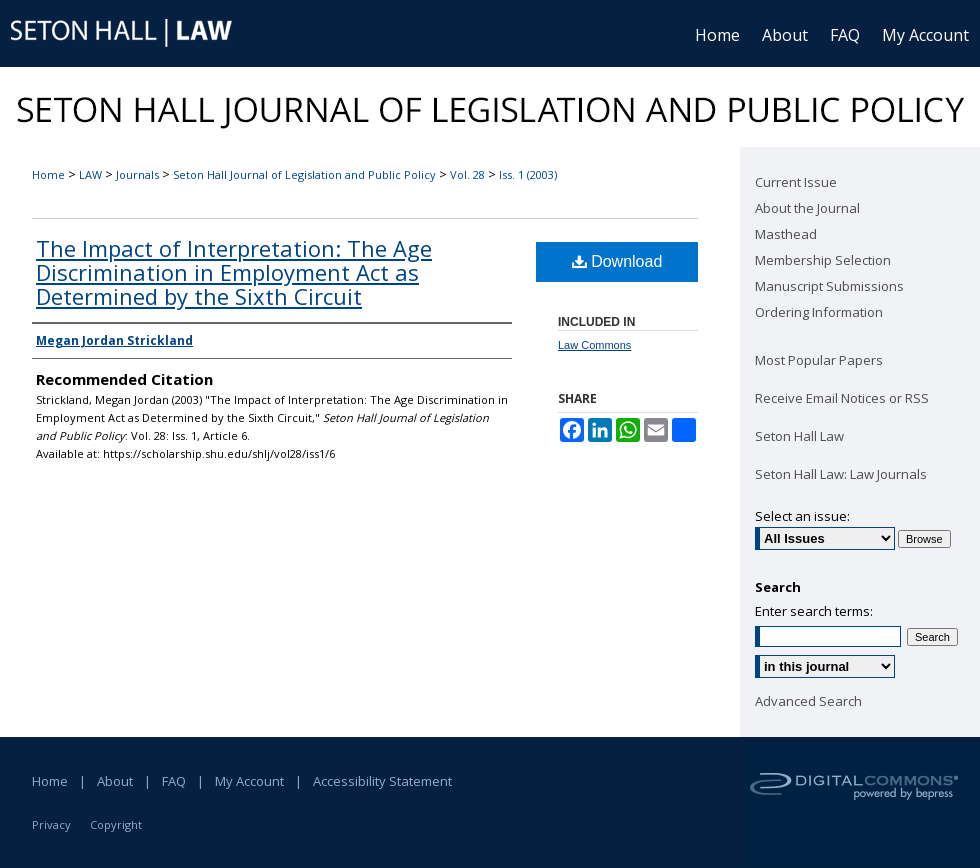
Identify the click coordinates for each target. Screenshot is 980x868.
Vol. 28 (467, 174)
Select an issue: (802, 516)
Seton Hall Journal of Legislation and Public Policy (304, 174)
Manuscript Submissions (829, 286)
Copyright (116, 824)
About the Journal (807, 208)
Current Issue (796, 182)
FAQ (174, 781)
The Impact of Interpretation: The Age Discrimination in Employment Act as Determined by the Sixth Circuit (234, 272)
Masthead (786, 234)
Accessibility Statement (382, 781)
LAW (90, 174)
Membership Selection (823, 260)
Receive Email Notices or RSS (842, 398)
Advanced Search (808, 701)
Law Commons (594, 345)
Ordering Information (819, 312)
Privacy (51, 824)
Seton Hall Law (799, 436)
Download (617, 261)
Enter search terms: (814, 611)
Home (48, 174)
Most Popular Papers (819, 360)
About (115, 781)
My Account (249, 781)
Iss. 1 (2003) (528, 174)
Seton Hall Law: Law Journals (841, 474)
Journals (137, 174)
